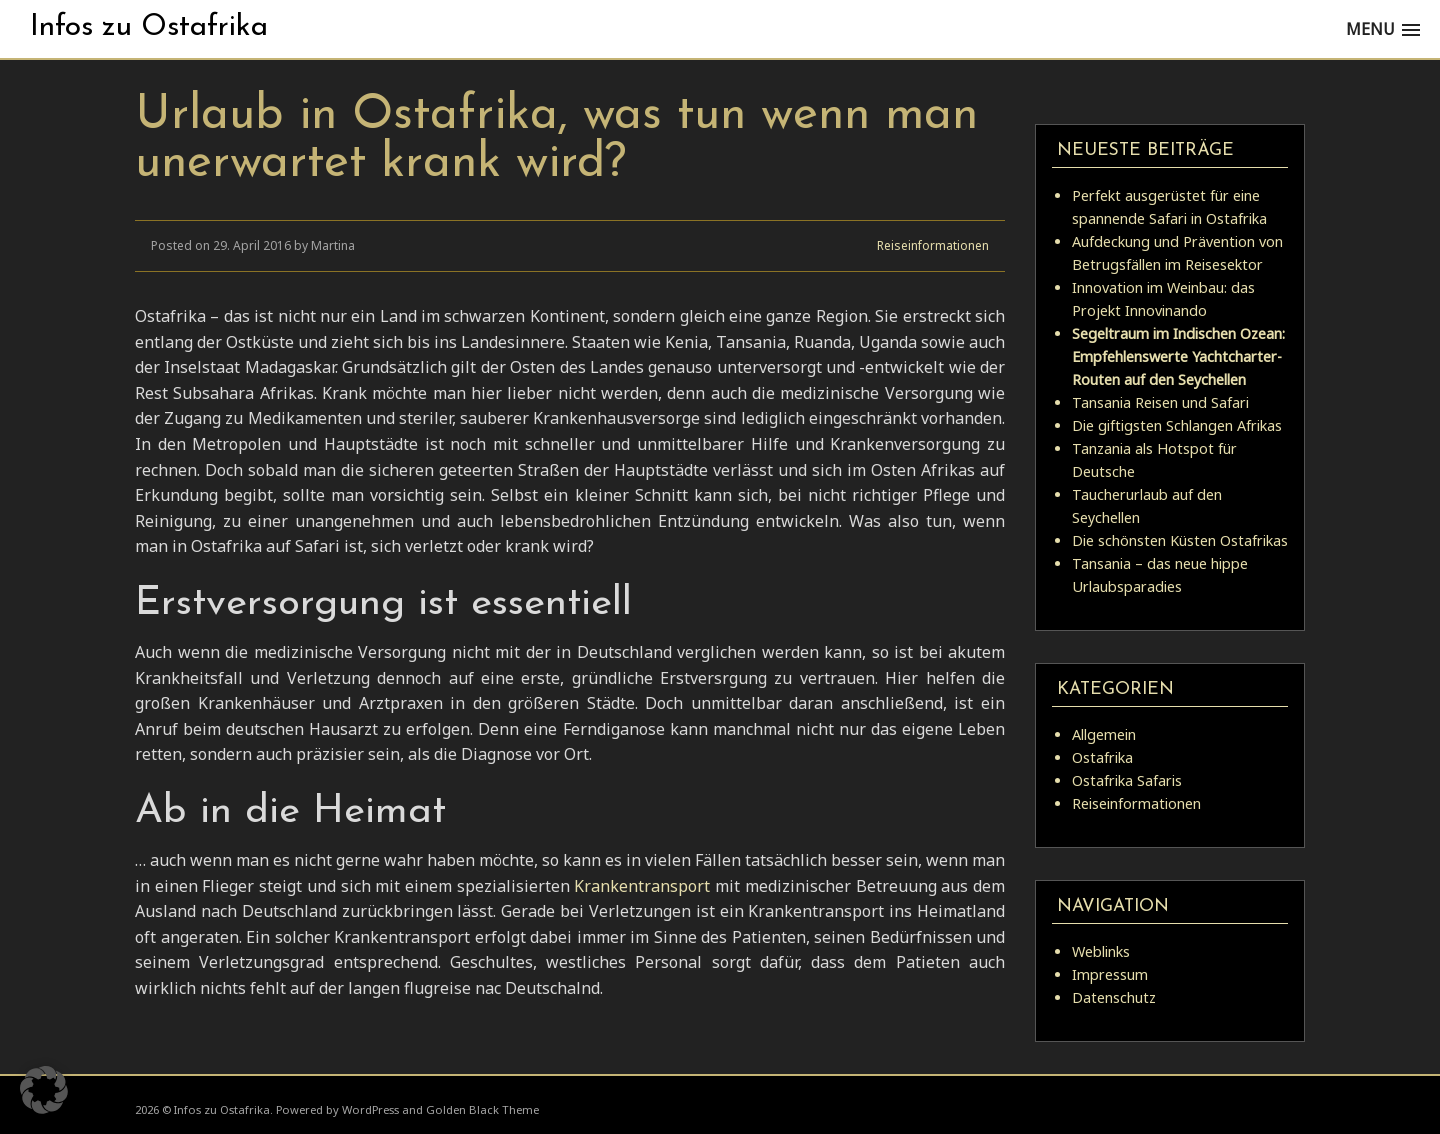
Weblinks (1101, 951)
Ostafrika (1102, 757)
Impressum (1110, 974)
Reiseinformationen (933, 245)
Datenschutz (1114, 997)
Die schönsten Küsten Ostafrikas (1180, 540)
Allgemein (1104, 734)
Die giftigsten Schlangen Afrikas (1177, 425)
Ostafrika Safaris (1127, 780)
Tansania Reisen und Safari (1160, 402)
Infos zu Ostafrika (149, 27)
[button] (44, 1090)
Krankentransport (642, 886)
